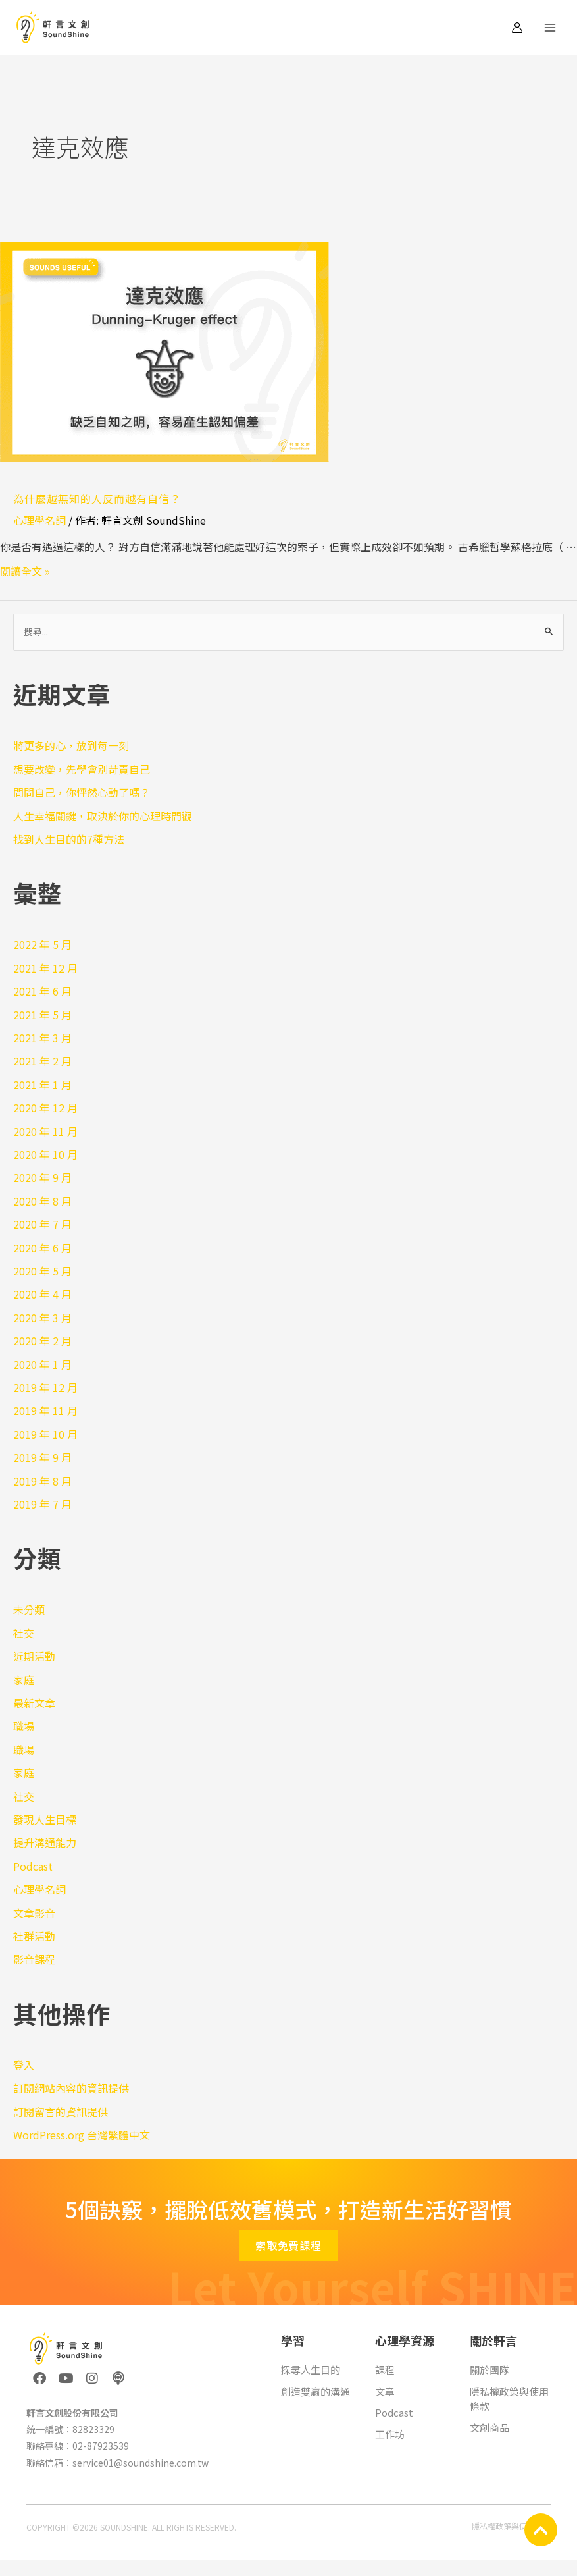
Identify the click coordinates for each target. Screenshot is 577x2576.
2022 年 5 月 (42, 944)
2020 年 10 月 (45, 1154)
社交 (23, 1633)
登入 (23, 2065)
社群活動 (34, 1936)
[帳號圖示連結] (517, 28)
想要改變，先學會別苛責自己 (81, 769)
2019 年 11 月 (45, 1410)
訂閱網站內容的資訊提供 (71, 2088)
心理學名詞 (39, 520)
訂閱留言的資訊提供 (60, 2112)
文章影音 (34, 1913)
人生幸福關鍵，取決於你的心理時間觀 (102, 816)
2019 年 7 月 (42, 1504)
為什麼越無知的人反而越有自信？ (97, 498)
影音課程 (34, 1959)
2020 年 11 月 (45, 1131)
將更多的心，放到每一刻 (71, 745)
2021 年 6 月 (42, 991)
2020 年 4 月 (42, 1294)
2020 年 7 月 (42, 1224)
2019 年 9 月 (42, 1457)
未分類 (29, 1609)
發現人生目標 (44, 1819)
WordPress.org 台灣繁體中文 (81, 2135)
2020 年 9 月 (42, 1177)
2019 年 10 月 (45, 1434)
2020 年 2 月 (42, 1341)
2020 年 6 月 (42, 1248)
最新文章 (34, 1703)
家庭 (23, 1680)
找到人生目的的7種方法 (68, 839)
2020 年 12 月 (45, 1107)
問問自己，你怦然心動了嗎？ (81, 792)
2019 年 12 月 (45, 1387)
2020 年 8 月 (42, 1201)
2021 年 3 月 (42, 1038)
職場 (23, 1726)
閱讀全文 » (25, 571)
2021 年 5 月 (42, 1015)
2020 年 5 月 (42, 1271)
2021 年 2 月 (42, 1061)
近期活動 (34, 1656)
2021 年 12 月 (45, 968)
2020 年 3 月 (42, 1318)
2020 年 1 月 (42, 1364)
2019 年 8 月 (42, 1481)
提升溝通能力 (44, 1842)
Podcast (33, 1866)
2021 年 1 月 (42, 1084)
